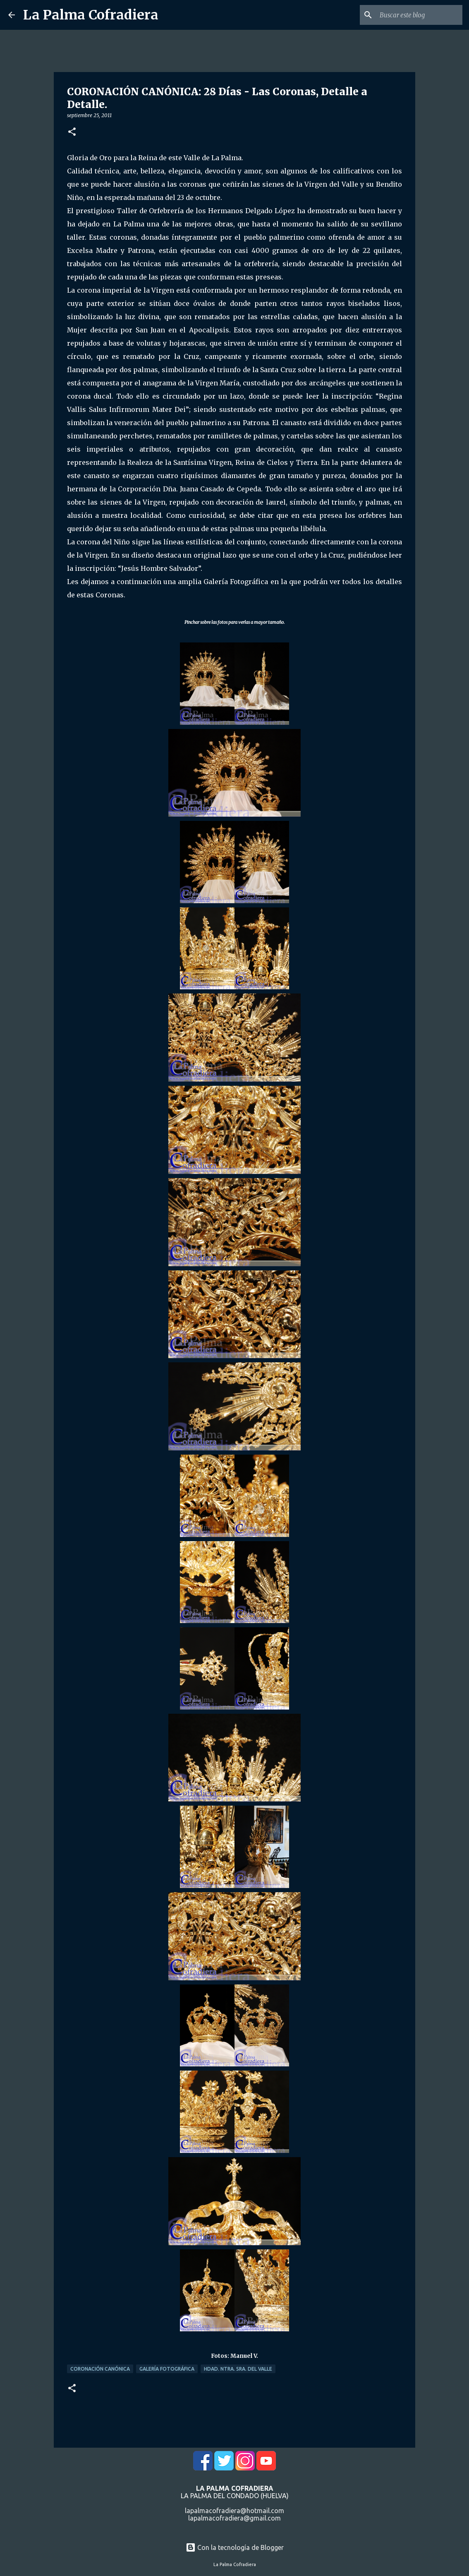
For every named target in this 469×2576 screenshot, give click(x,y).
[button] (72, 132)
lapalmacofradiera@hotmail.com (234, 2510)
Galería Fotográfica (166, 2369)
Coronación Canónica (100, 2369)
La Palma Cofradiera (90, 15)
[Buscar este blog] (419, 15)
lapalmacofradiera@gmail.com (234, 2518)
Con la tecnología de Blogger (235, 2547)
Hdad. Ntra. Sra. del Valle (238, 2369)
